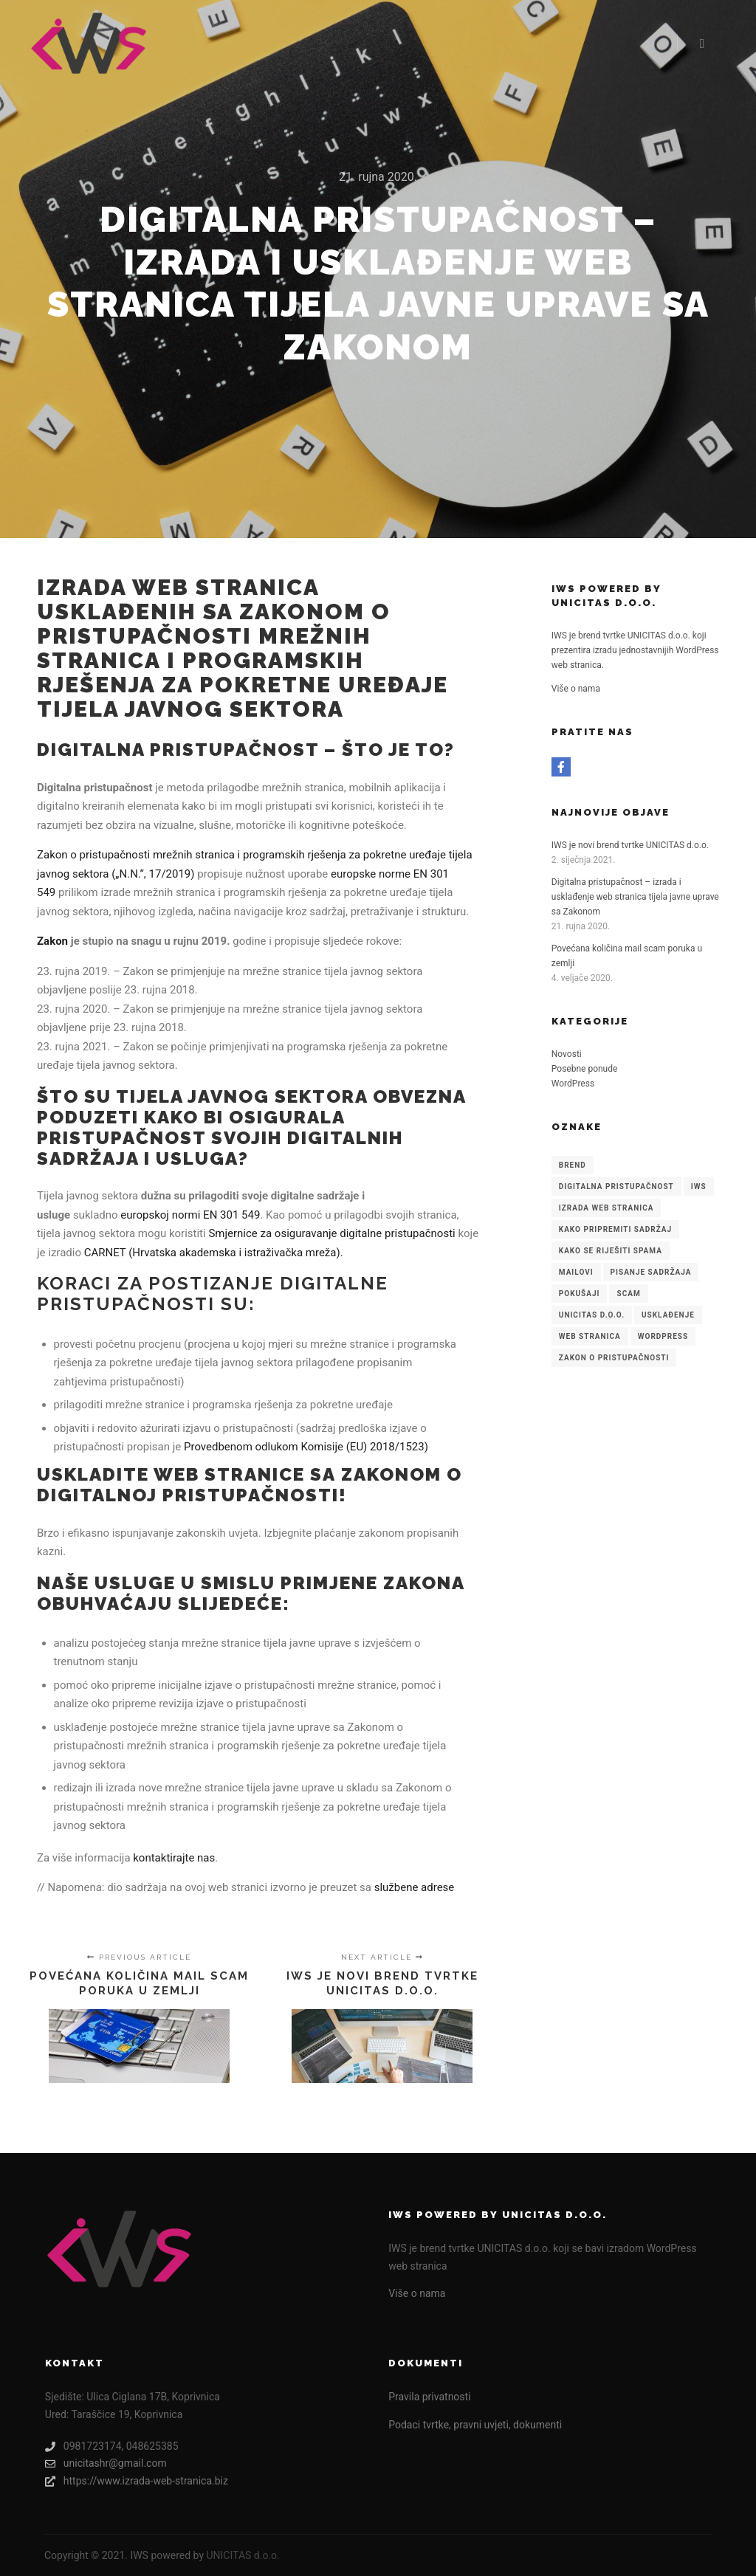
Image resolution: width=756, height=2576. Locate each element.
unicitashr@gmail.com (106, 2463)
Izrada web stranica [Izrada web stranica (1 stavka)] (606, 1208)
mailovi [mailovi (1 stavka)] (576, 1272)
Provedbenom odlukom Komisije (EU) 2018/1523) (306, 1446)
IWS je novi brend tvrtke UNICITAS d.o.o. (630, 845)
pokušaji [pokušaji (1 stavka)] (579, 1293)
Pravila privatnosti (429, 2397)
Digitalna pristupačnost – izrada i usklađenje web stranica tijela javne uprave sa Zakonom (635, 897)
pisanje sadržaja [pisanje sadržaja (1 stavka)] (651, 1272)
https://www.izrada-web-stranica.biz (136, 2481)
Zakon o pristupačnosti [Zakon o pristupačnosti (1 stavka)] (614, 1358)
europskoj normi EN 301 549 (190, 1215)
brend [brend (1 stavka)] (572, 1165)
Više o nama (575, 688)
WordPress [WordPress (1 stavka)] (663, 1336)
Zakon (52, 941)
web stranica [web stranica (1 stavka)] (590, 1336)
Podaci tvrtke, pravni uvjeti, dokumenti (475, 2425)
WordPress (572, 1083)
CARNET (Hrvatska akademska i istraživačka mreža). (213, 1252)
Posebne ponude (584, 1069)
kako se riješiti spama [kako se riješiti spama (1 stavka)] (610, 1251)
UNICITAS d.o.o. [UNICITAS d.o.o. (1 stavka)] (592, 1315)
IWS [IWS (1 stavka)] (699, 1186)
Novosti (566, 1054)
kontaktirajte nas (174, 1857)
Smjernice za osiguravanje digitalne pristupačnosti (331, 1233)
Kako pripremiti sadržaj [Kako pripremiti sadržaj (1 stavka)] (615, 1229)
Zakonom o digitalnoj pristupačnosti (249, 1485)
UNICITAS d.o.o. (242, 2555)
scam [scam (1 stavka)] (628, 1293)
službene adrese (414, 1887)
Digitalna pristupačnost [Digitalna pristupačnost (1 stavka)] (616, 1186)
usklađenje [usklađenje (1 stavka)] (668, 1315)
